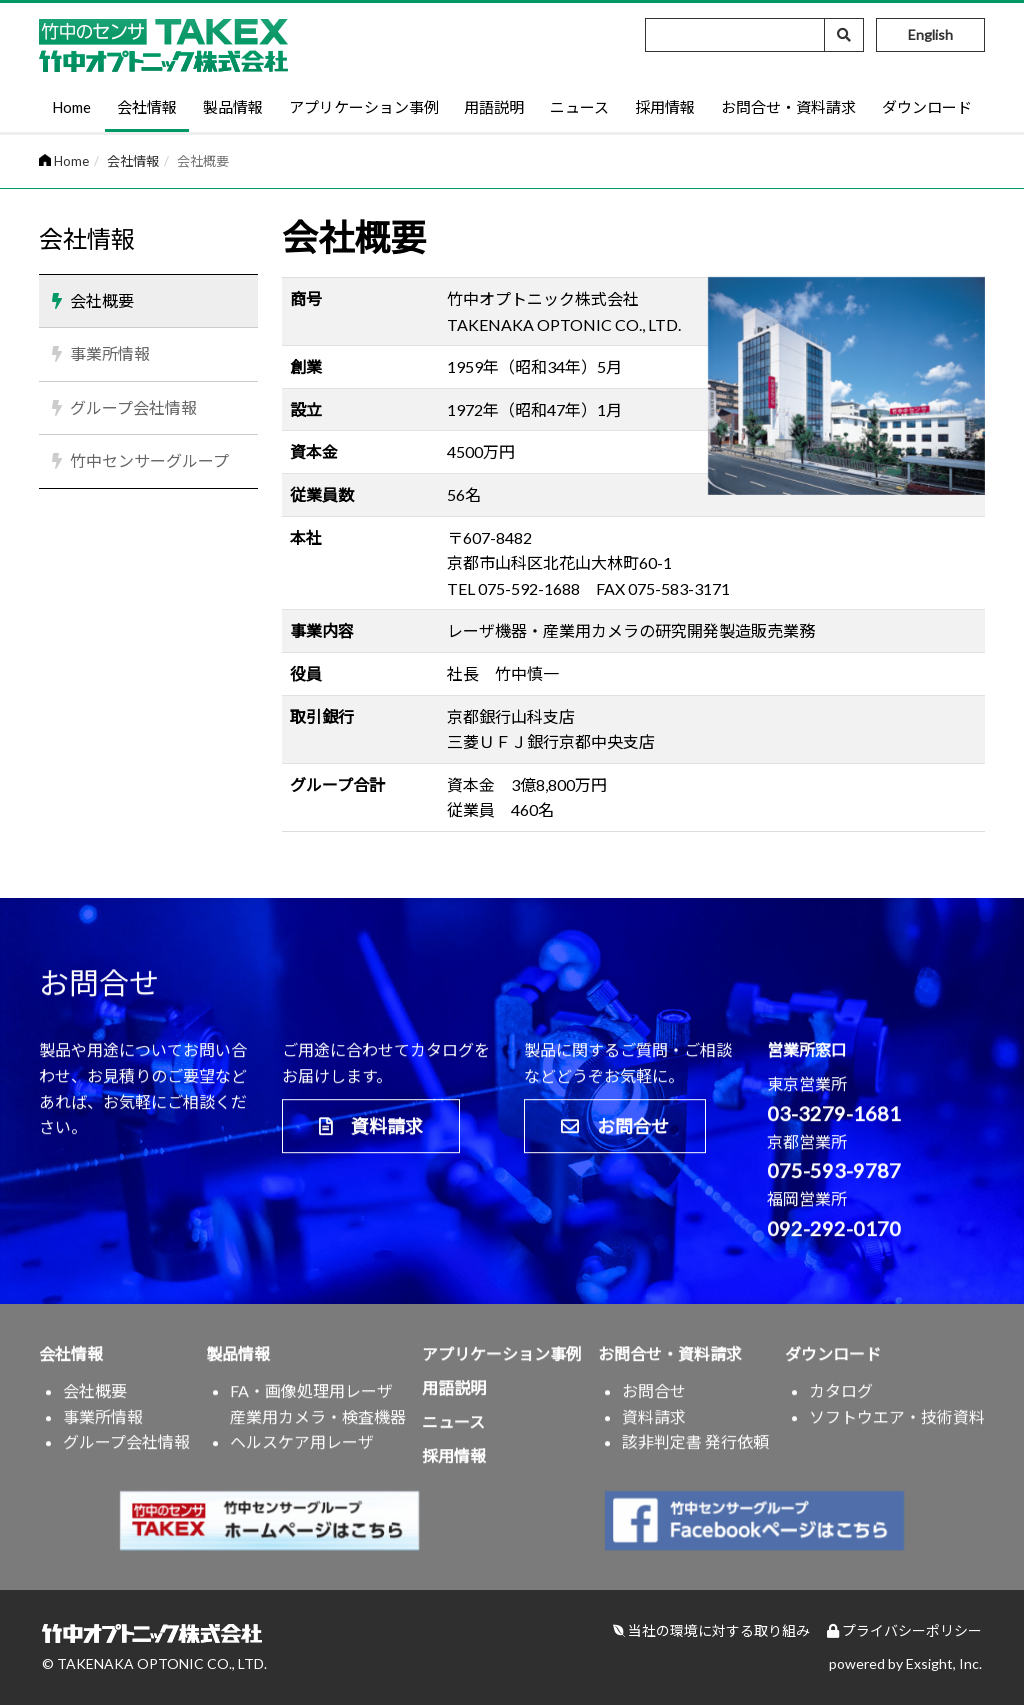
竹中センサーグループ (149, 460)
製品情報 (233, 107)
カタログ (841, 1400)
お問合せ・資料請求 (788, 107)
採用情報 (665, 107)
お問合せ (615, 1135)
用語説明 (494, 107)
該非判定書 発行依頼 (695, 1451)
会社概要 (102, 300)
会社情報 (147, 107)
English (930, 34)
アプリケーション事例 (364, 107)
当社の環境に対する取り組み (711, 1630)
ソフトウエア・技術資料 (897, 1425)
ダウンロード (927, 107)
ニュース (579, 107)
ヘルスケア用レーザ (302, 1451)
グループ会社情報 (133, 407)
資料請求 (371, 1135)
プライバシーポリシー (904, 1630)
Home (71, 107)
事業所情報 (110, 353)
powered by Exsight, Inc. (905, 1663)
